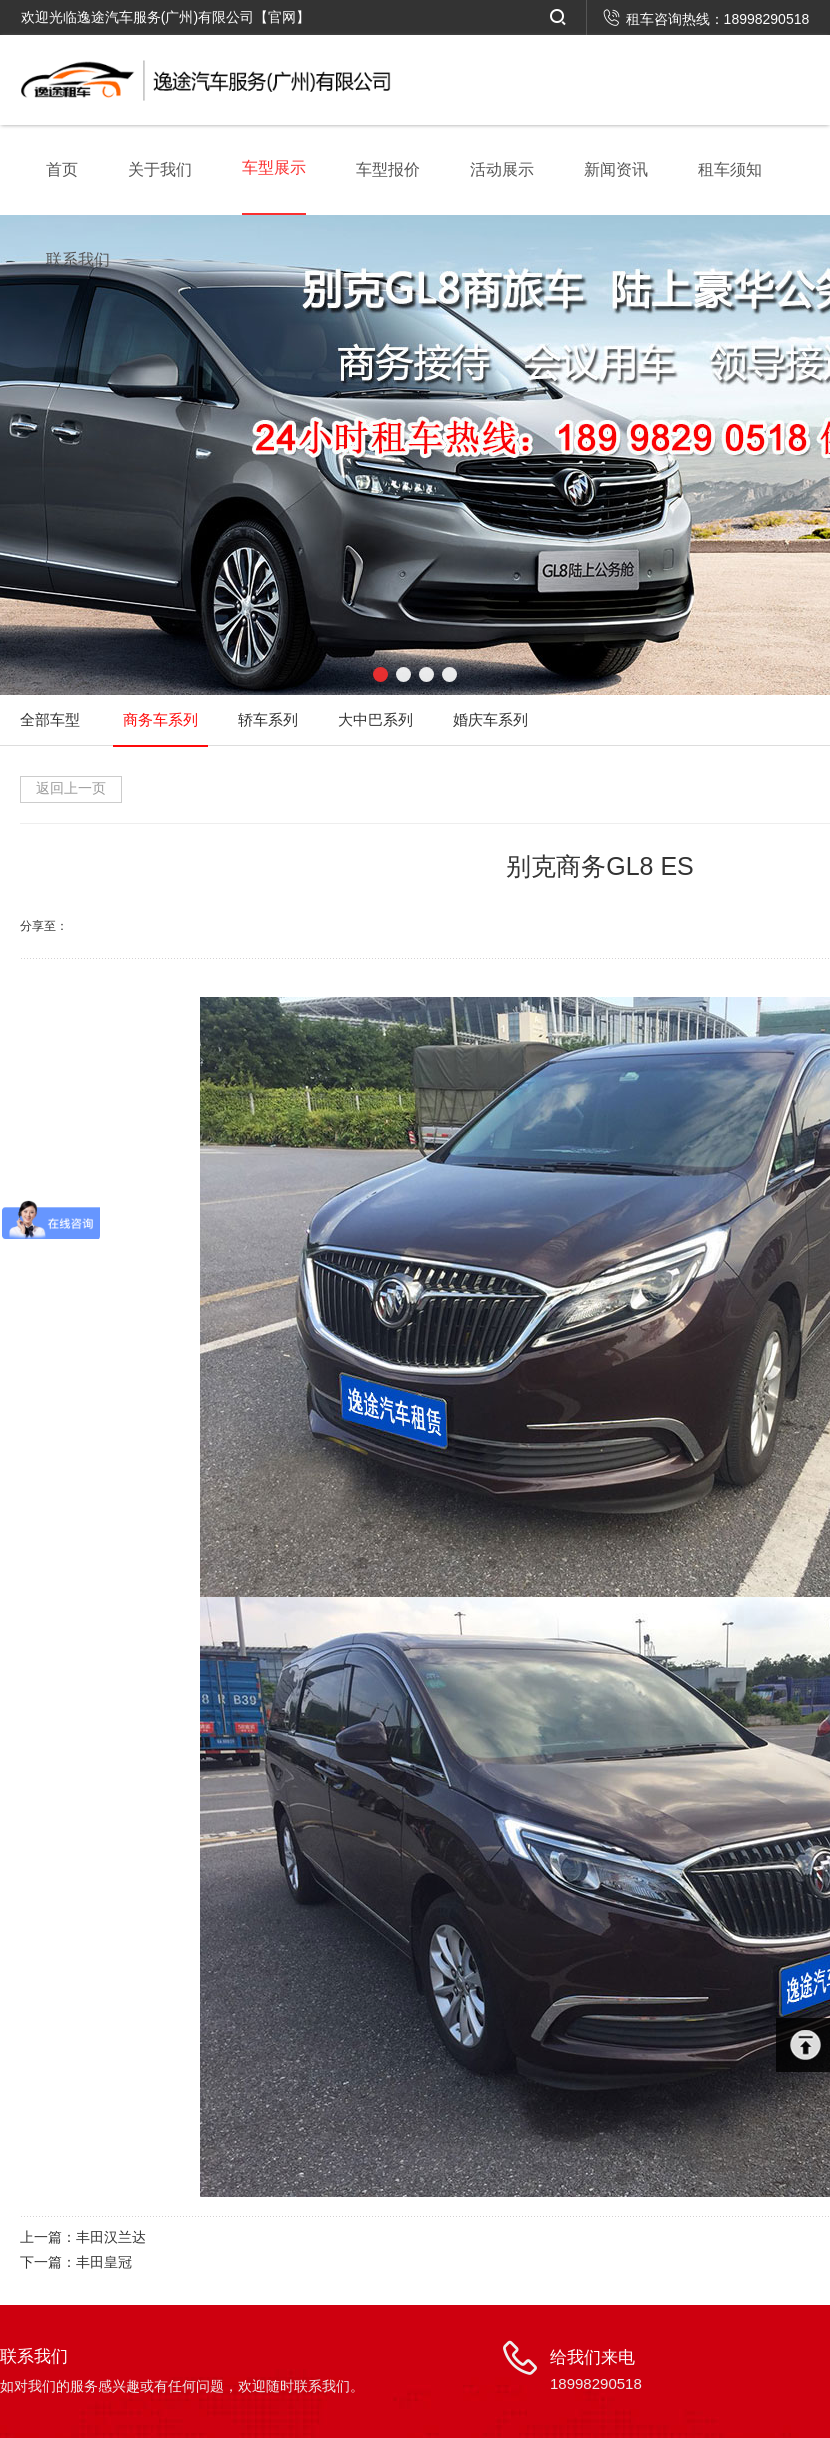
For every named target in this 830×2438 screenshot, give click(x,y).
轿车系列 (268, 719)
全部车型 (50, 719)
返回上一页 (71, 788)
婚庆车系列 (490, 719)
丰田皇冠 (104, 2262)
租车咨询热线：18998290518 (706, 19)
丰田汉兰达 (111, 2237)
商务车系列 (160, 719)
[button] (380, 674)
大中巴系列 (375, 719)
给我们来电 (596, 2372)
